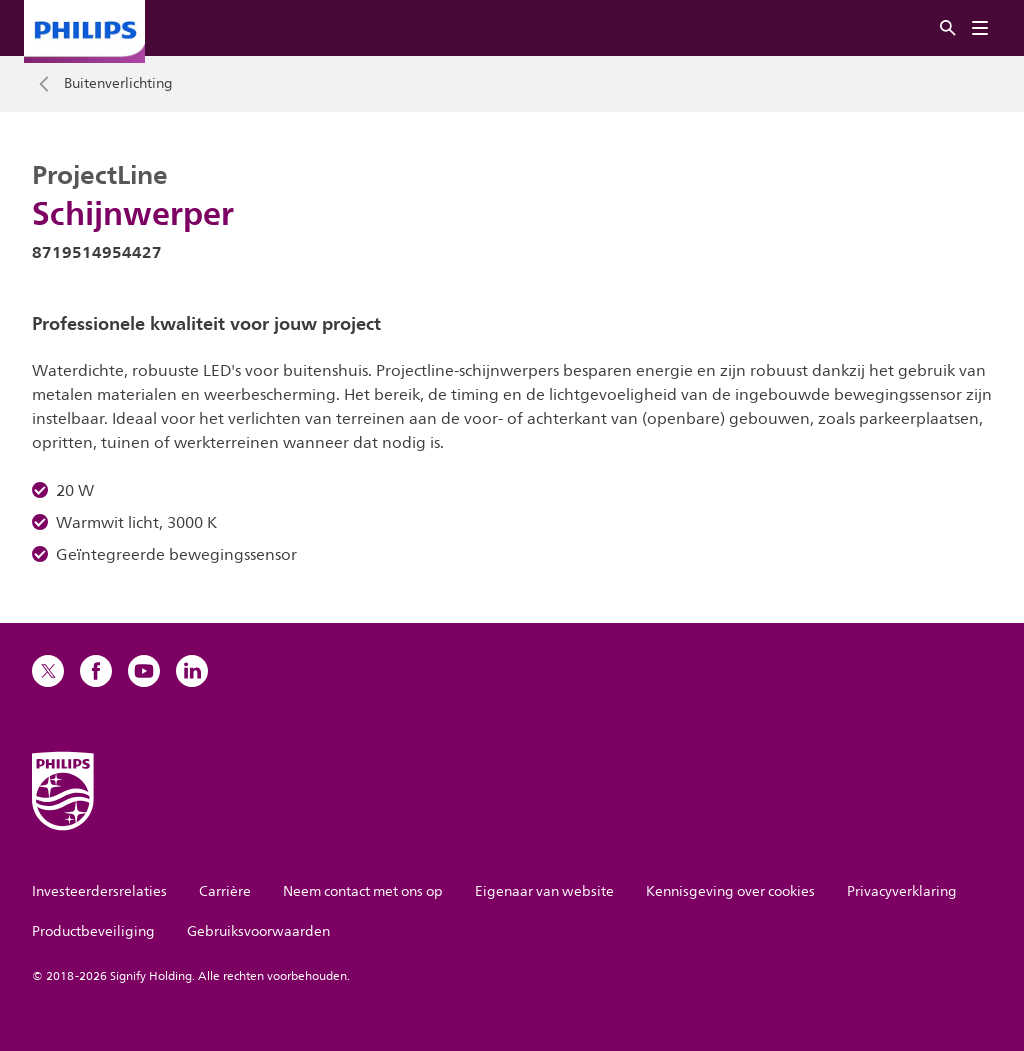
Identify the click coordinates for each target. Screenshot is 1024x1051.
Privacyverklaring (902, 891)
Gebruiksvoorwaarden (258, 931)
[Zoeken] (948, 28)
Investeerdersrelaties (99, 891)
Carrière (225, 891)
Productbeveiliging (93, 931)
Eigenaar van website (544, 891)
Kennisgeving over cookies (730, 891)
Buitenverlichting (118, 84)
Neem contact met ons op (363, 891)
